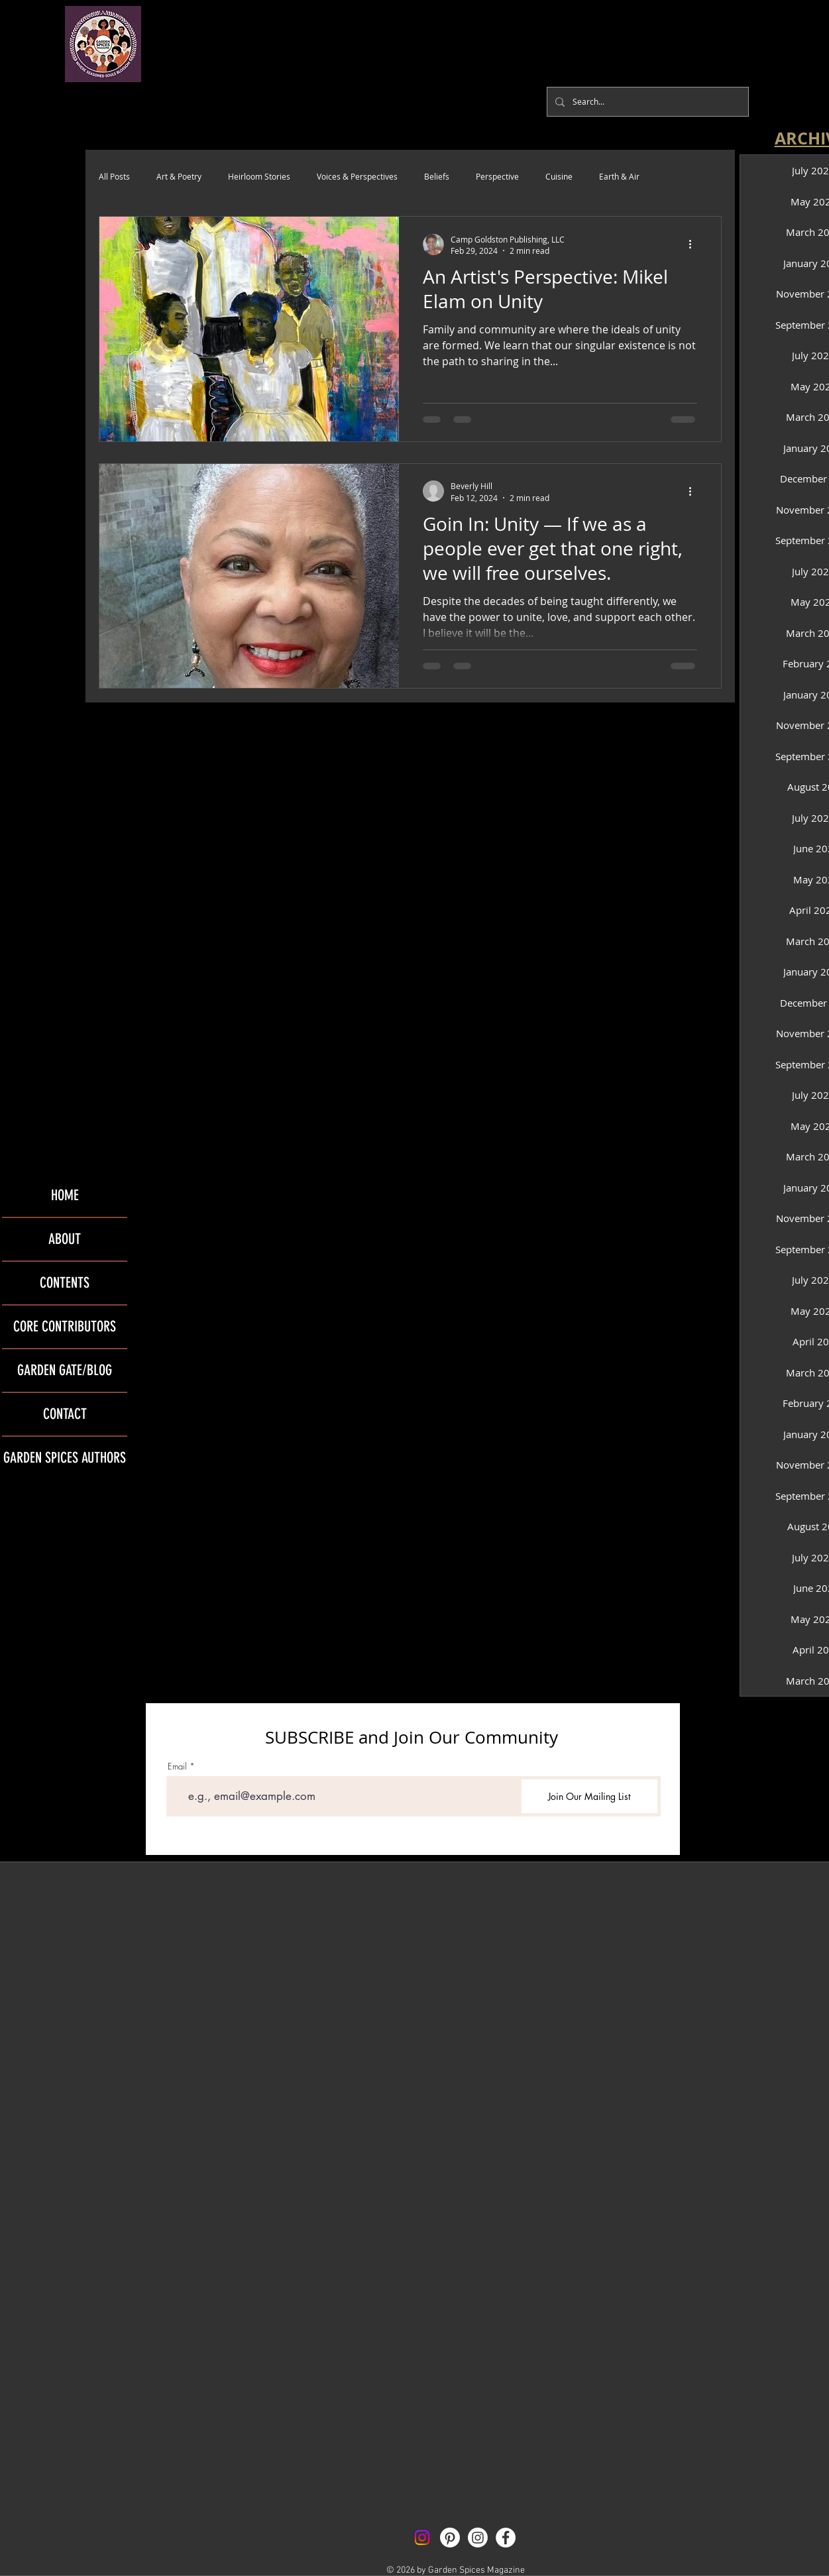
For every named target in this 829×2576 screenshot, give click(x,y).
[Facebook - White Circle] (506, 2538)
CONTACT (65, 1414)
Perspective (497, 176)
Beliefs (436, 176)
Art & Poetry (178, 176)
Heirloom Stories (259, 176)
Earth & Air (619, 176)
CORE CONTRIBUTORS (64, 1326)
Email (177, 1766)
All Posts (114, 176)
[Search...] (646, 101)
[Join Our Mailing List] (589, 1796)
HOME (65, 1195)
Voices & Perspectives (357, 176)
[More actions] (695, 244)
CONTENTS (64, 1283)
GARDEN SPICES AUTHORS (64, 1458)
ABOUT (64, 1239)
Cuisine (559, 176)
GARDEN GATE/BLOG (64, 1370)
